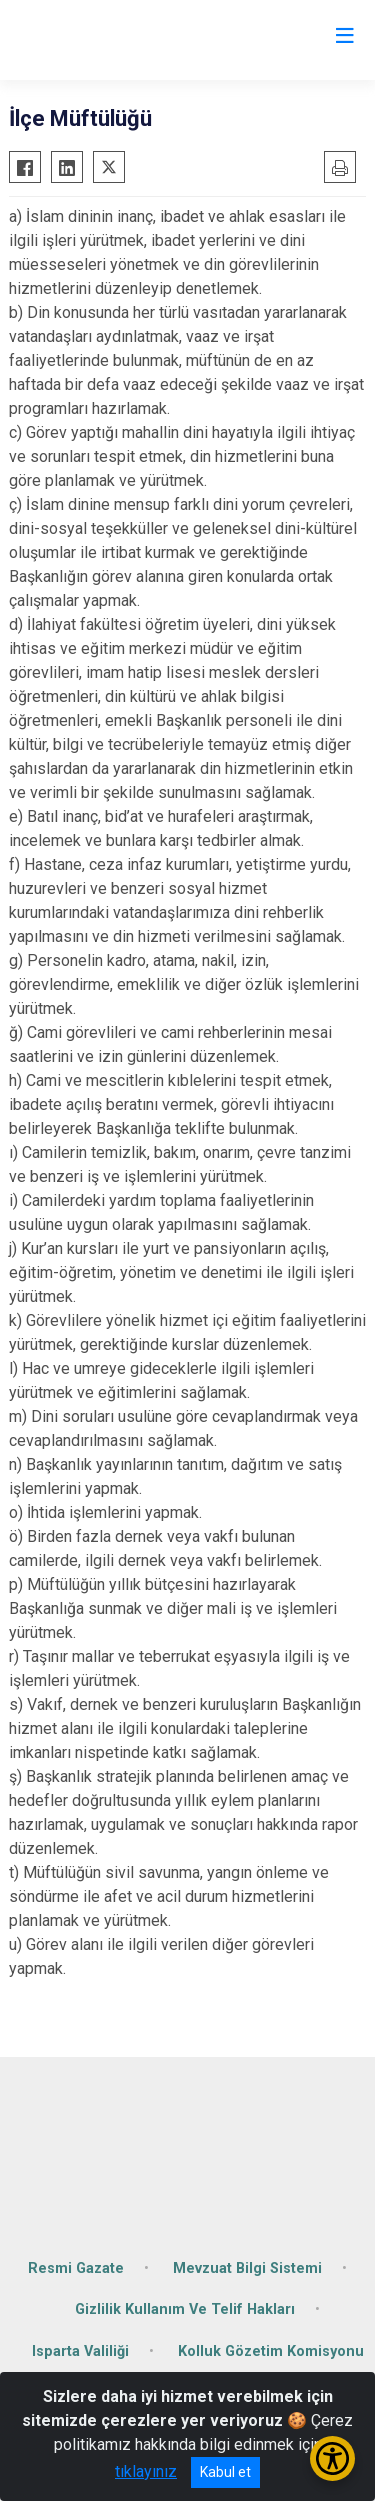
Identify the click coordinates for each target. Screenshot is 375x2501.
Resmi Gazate (76, 2268)
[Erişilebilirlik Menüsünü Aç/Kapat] (332, 2458)
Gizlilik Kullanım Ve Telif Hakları (185, 2309)
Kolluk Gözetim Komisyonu (271, 2351)
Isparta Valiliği (80, 2351)
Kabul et (225, 2472)
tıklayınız (146, 2471)
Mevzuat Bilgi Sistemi (247, 2268)
